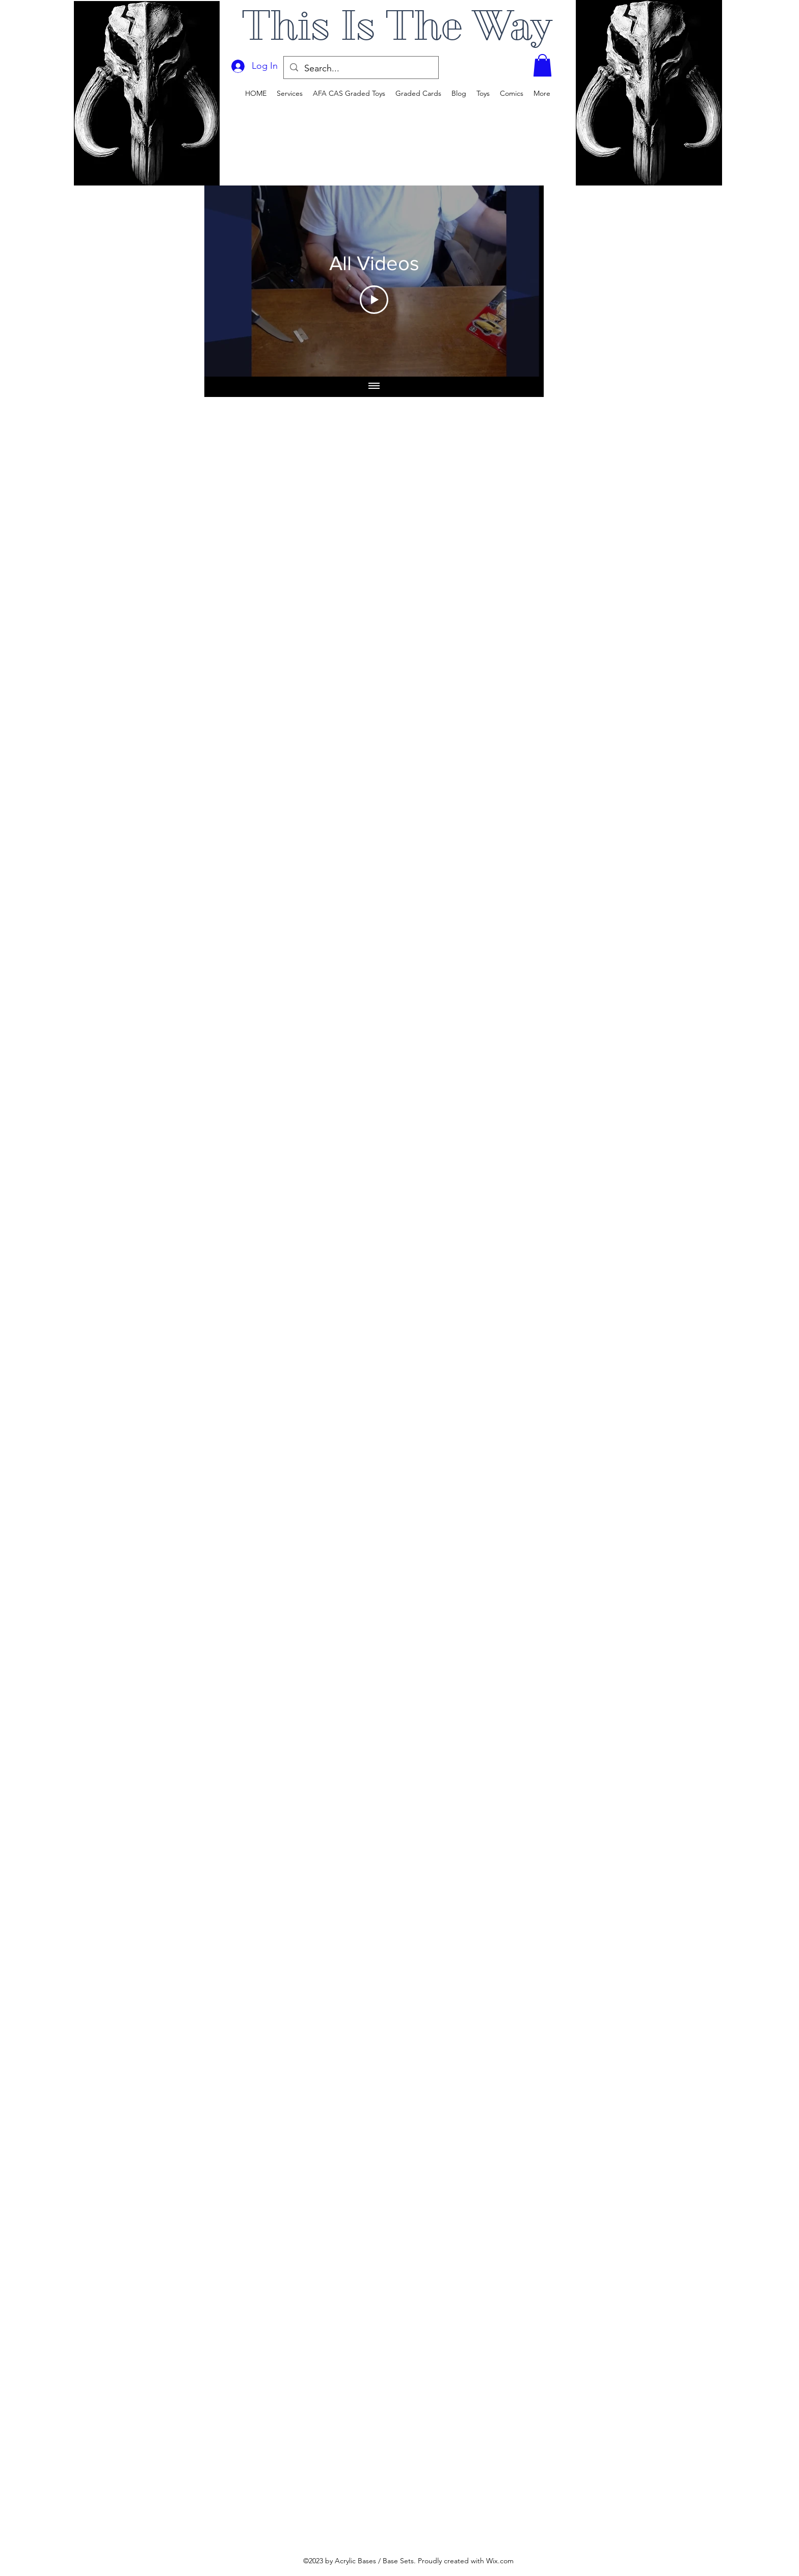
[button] (542, 65)
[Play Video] (374, 299)
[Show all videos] (374, 387)
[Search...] (360, 69)
